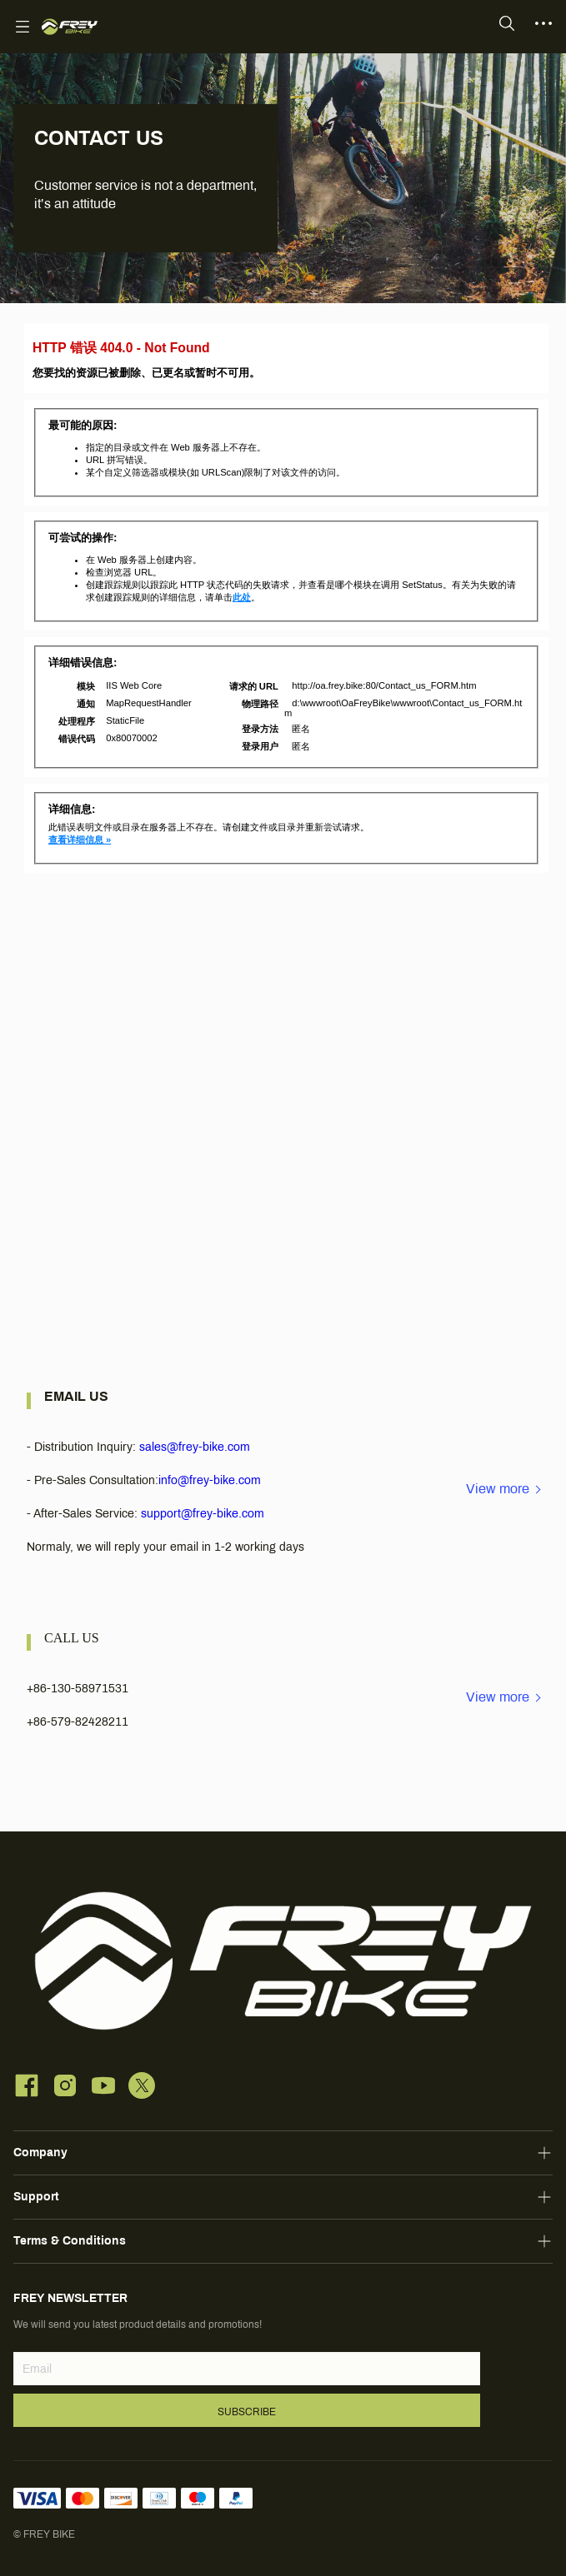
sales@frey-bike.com (194, 1447)
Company (40, 2152)
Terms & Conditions (69, 2241)
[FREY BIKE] (69, 27)
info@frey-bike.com (209, 1480)
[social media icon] (26, 2088)
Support (36, 2196)
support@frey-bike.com (202, 1513)
